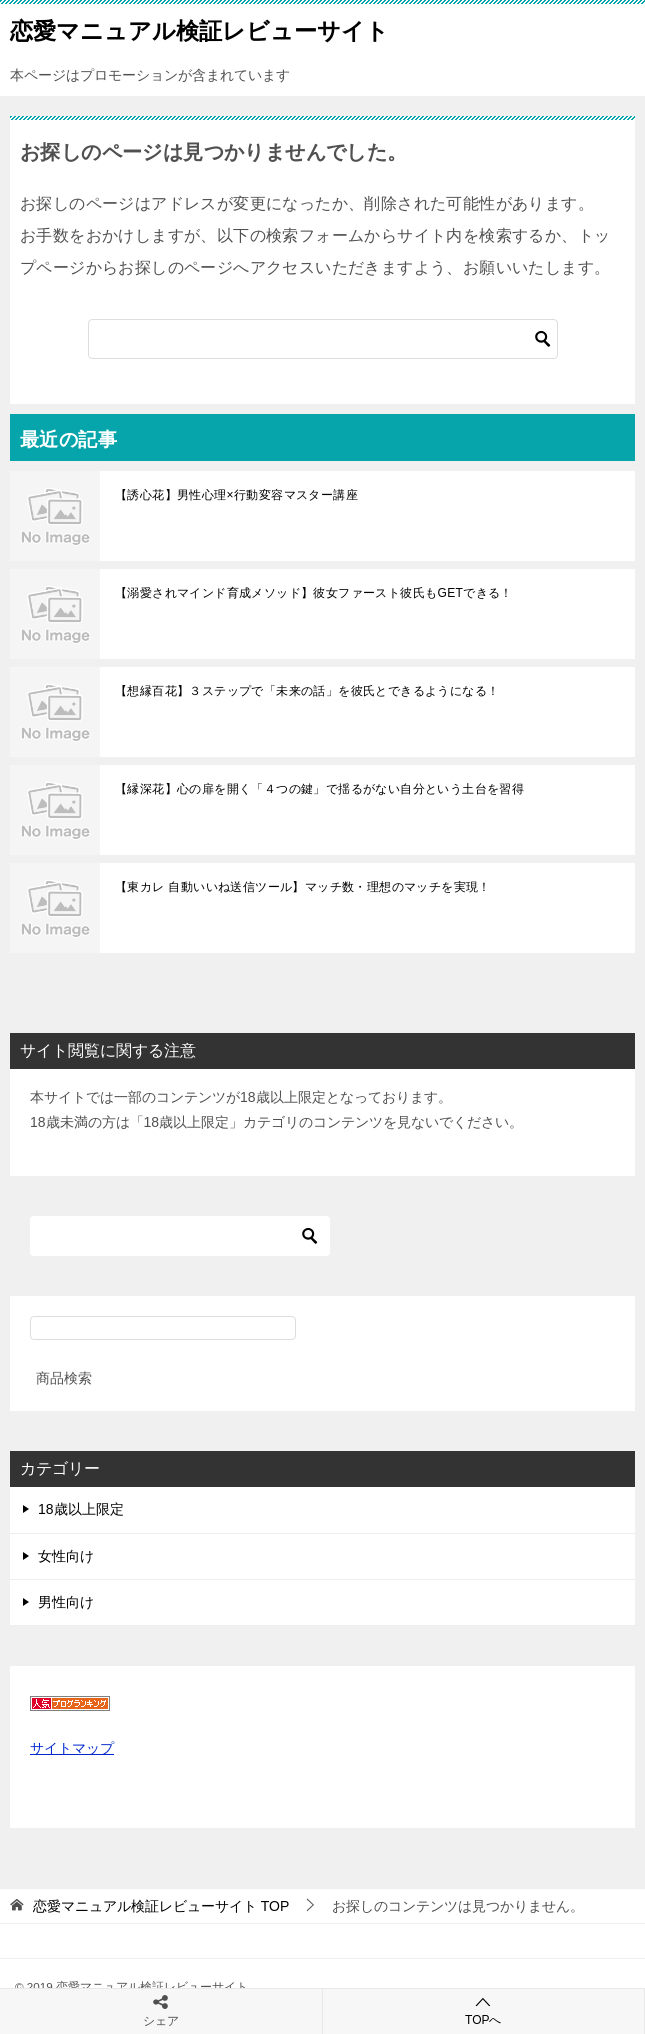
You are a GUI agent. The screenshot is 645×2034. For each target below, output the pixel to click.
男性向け (66, 1602)
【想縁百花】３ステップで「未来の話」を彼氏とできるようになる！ (307, 691)
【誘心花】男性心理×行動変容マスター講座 (236, 495)
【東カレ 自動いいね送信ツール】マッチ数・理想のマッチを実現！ (303, 887)
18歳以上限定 (81, 1509)
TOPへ (484, 2010)
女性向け (66, 1556)
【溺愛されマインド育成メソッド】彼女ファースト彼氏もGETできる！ (314, 593)
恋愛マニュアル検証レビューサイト (199, 29)
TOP (161, 1906)
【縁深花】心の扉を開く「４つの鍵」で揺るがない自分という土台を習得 (319, 789)
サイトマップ (72, 1748)
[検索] (323, 339)
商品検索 (64, 1378)
